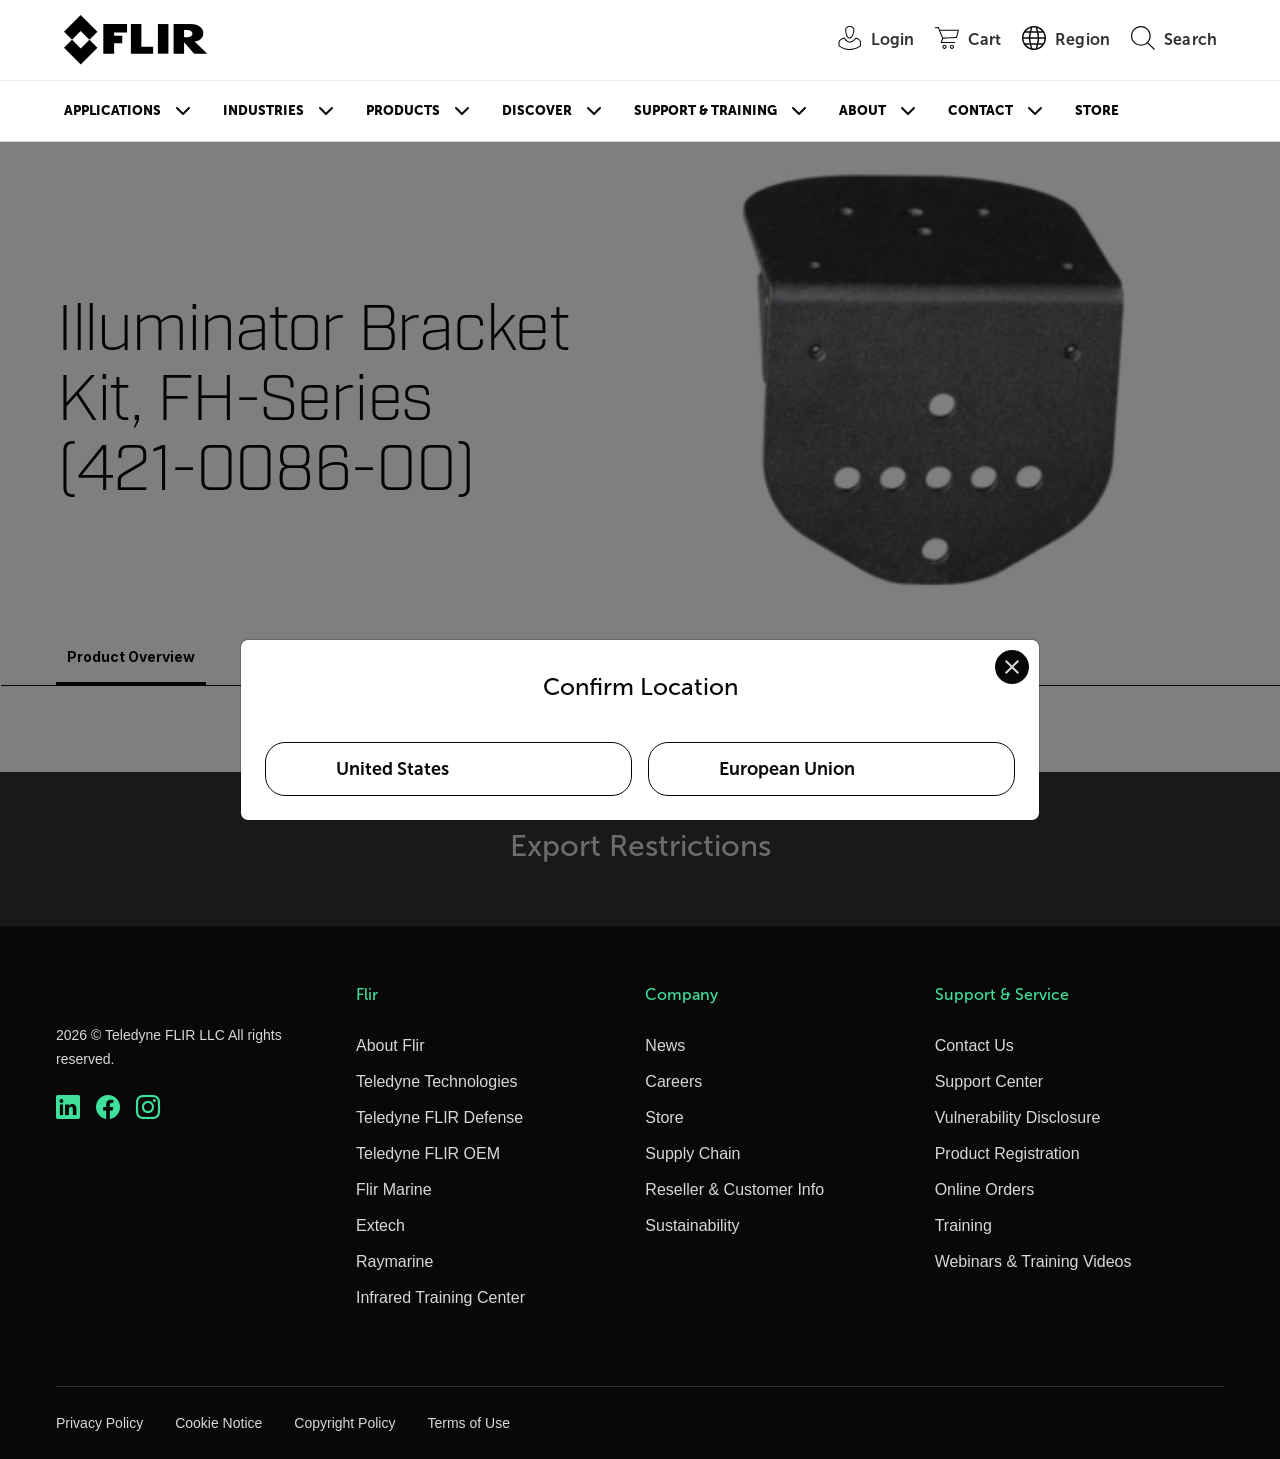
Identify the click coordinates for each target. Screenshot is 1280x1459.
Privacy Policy (99, 1423)
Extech (380, 1225)
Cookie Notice (218, 1423)
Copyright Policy (344, 1423)
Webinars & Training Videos (1033, 1261)
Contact (980, 110)
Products (403, 110)
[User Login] (866, 40)
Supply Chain (692, 1153)
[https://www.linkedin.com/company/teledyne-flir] (68, 1107)
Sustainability (692, 1225)
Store (1097, 110)
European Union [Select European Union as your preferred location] (787, 769)
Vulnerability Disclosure (1018, 1117)
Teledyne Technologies (437, 1081)
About (862, 110)
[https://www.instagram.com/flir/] (148, 1107)
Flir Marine (394, 1189)
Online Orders (985, 1189)
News (665, 1045)
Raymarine (394, 1261)
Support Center (989, 1081)
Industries (263, 110)
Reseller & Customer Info (734, 1189)
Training (963, 1225)
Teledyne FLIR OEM (428, 1153)
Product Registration (1007, 1153)
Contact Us (974, 1045)
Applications (112, 110)
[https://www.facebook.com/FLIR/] (108, 1107)
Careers (673, 1081)
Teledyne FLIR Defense (439, 1117)
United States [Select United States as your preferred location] (392, 769)
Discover (537, 110)
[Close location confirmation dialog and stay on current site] (1012, 667)
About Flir (390, 1045)
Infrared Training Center (440, 1297)
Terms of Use (468, 1423)
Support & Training (705, 110)
